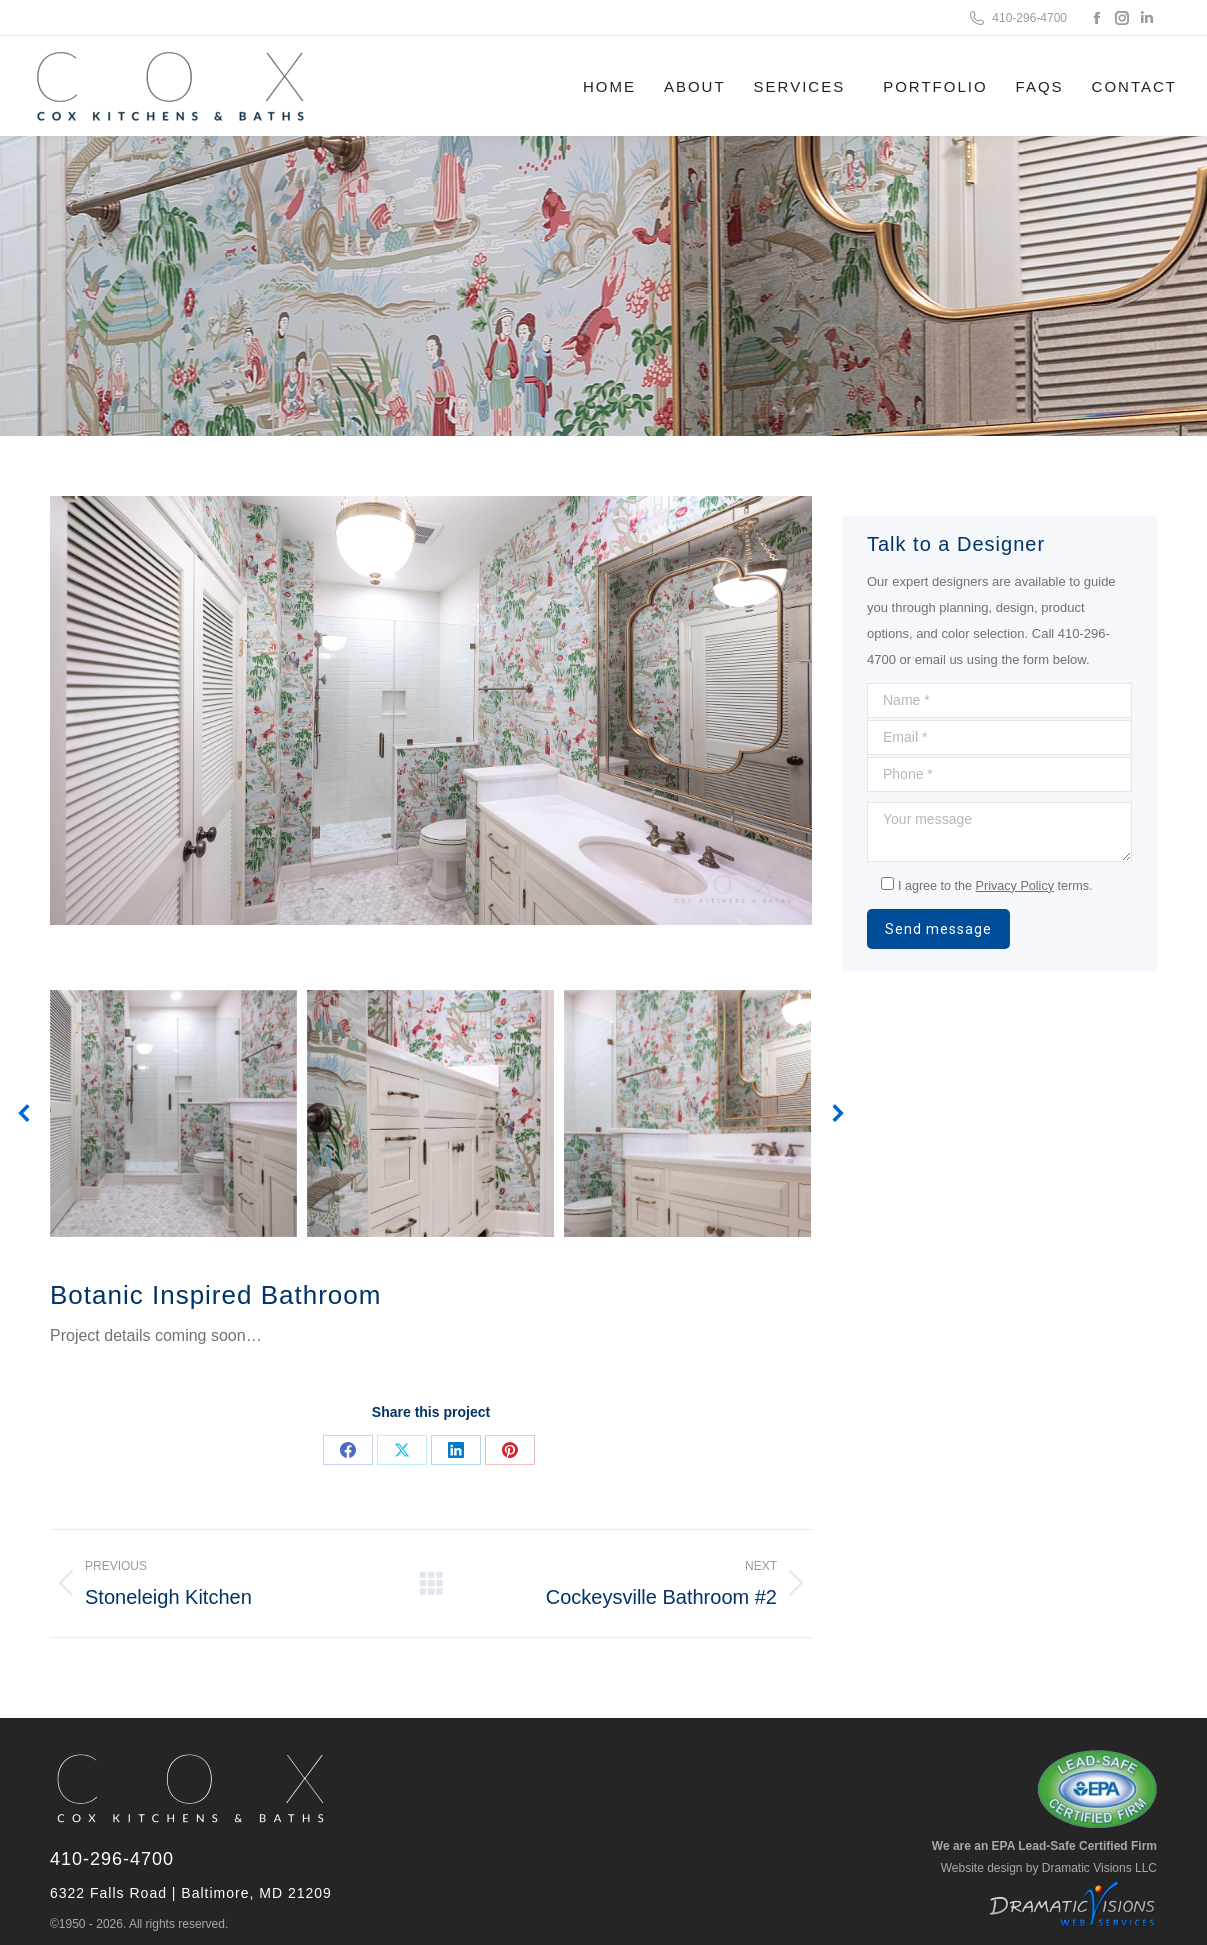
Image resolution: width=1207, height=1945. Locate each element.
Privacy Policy (1015, 886)
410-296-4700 (1017, 18)
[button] (25, 1113)
